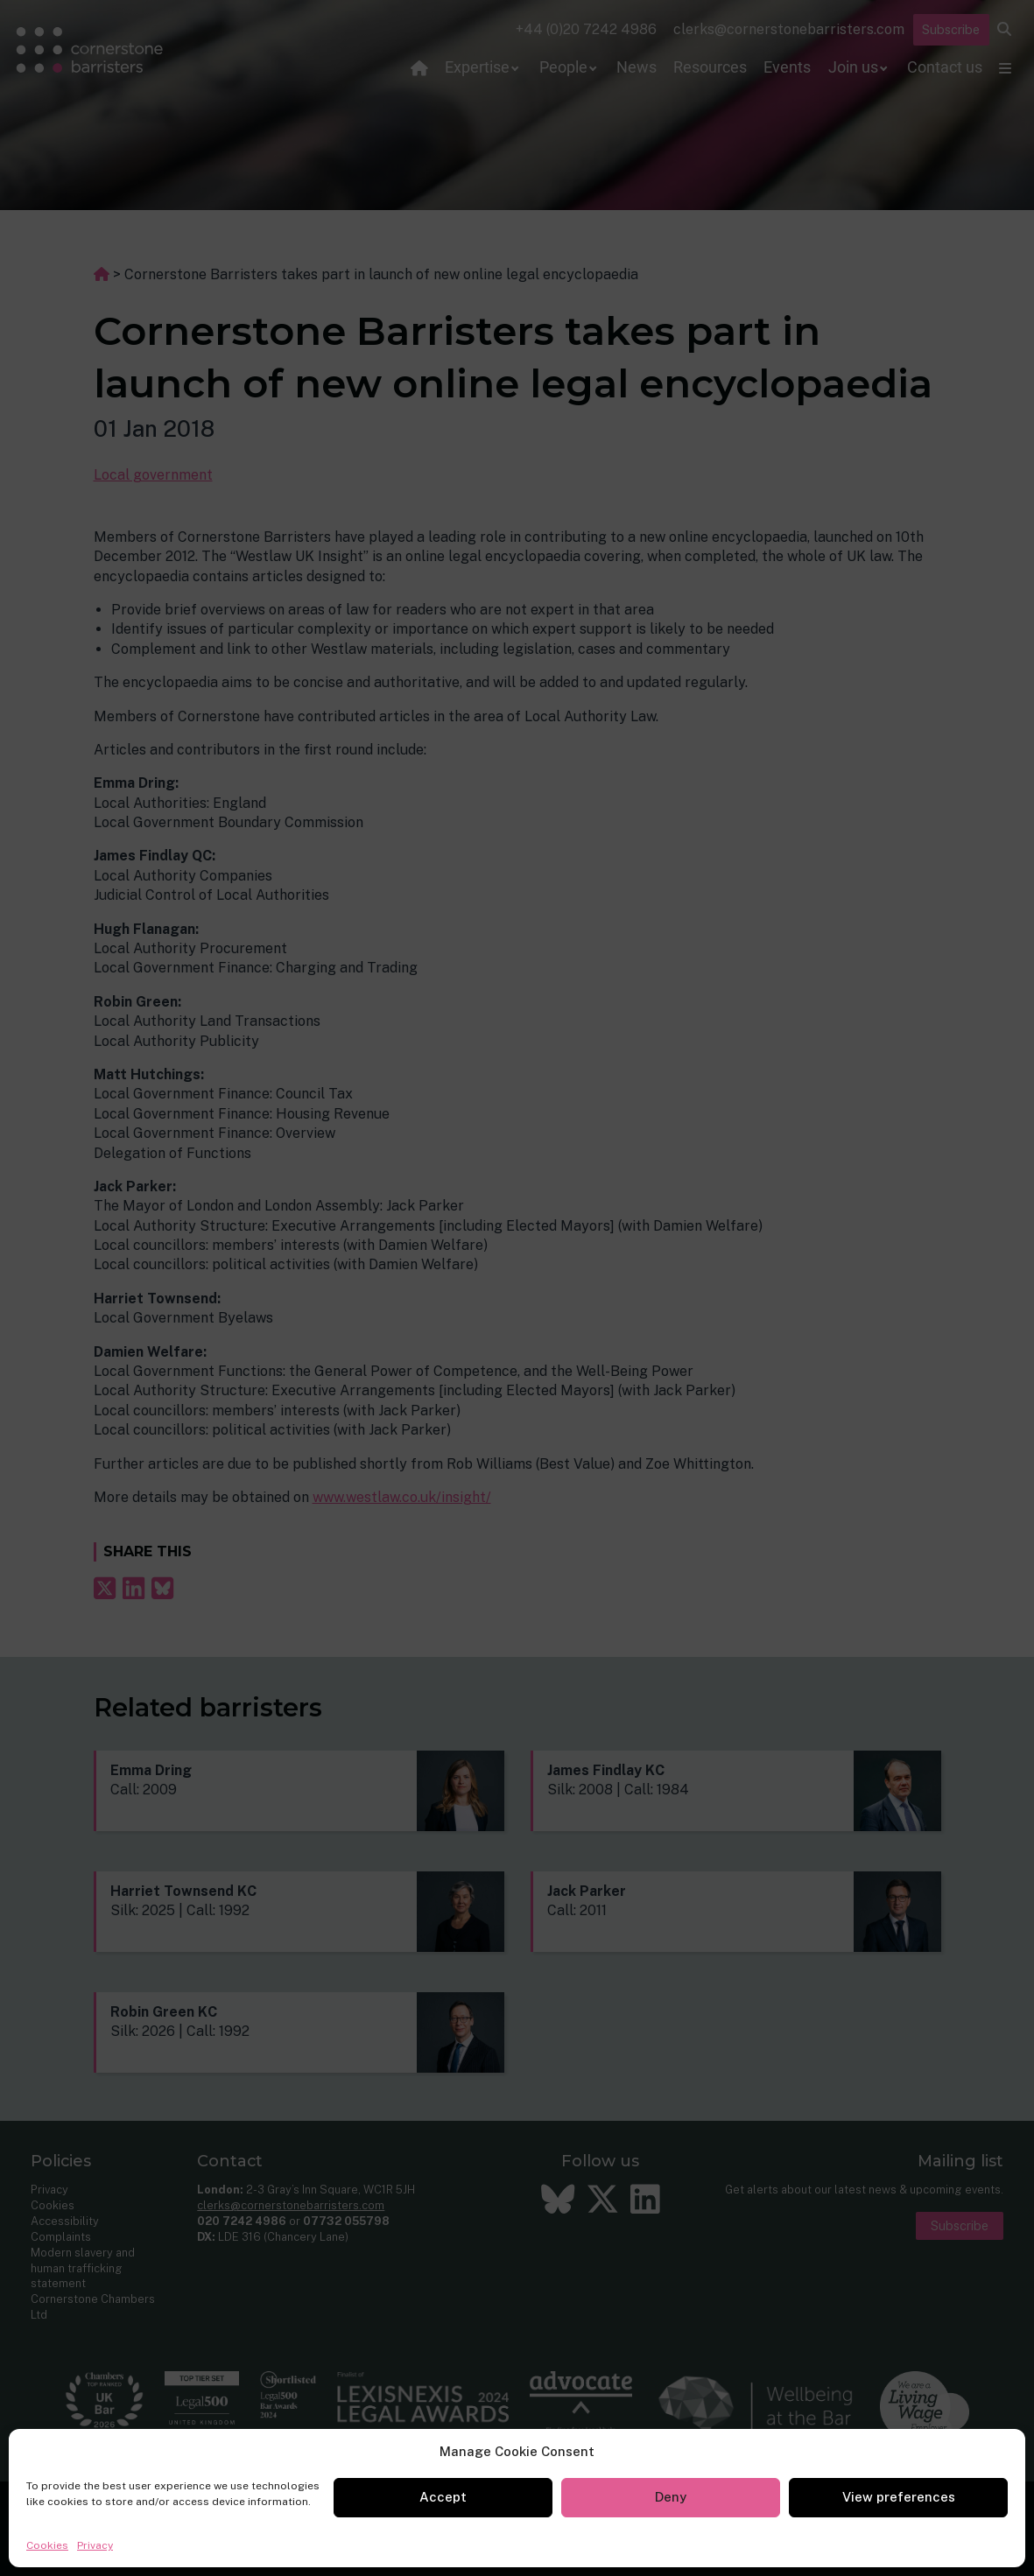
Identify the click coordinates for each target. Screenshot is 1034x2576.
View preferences (898, 2496)
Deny (670, 2496)
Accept (443, 2496)
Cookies (47, 2545)
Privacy (95, 2545)
